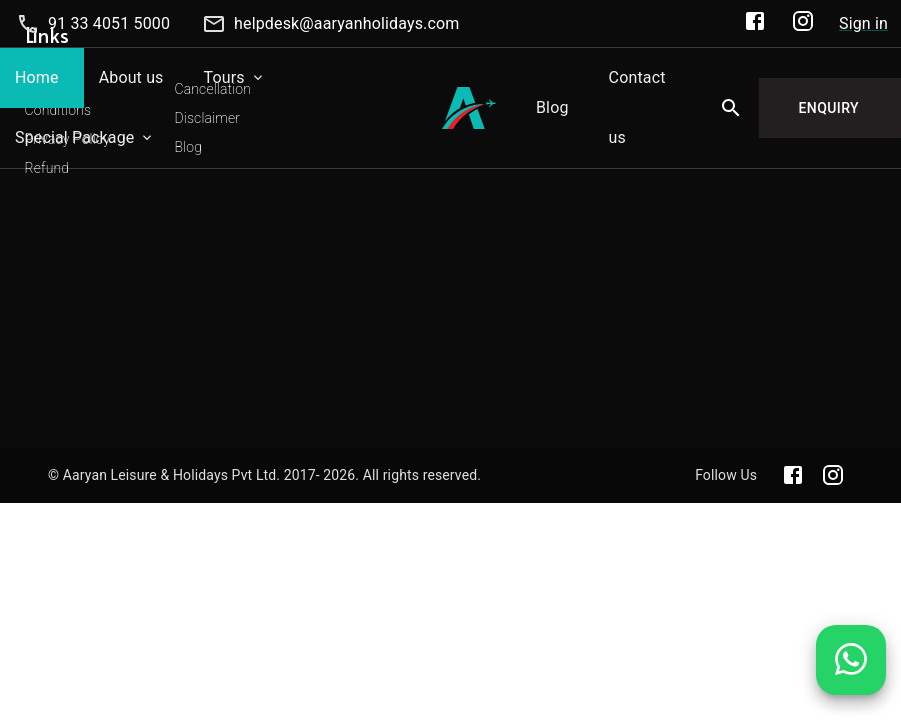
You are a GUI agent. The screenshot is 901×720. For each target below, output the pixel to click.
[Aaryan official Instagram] (833, 475)
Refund (47, 168)
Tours (224, 77)
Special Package (74, 137)
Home (37, 77)
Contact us (637, 107)
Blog (552, 107)
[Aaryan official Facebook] (793, 475)
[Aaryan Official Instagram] (803, 24)
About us (131, 77)
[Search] (731, 108)
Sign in (863, 23)
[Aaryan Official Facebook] (755, 24)
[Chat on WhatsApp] (851, 674)
